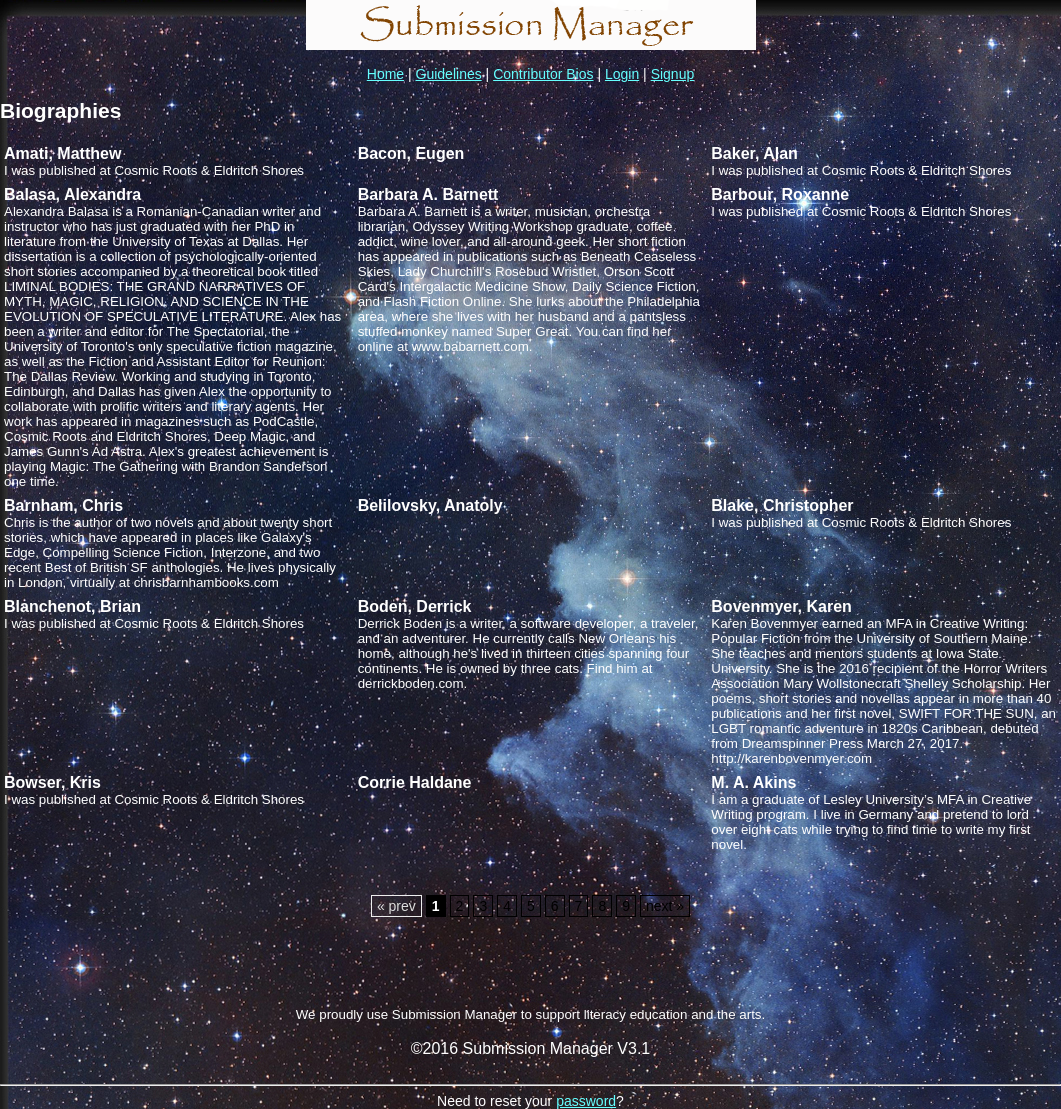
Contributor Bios (543, 74)
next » (665, 906)
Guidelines (449, 74)
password (586, 1101)
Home (385, 74)
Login (622, 74)
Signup (673, 74)
